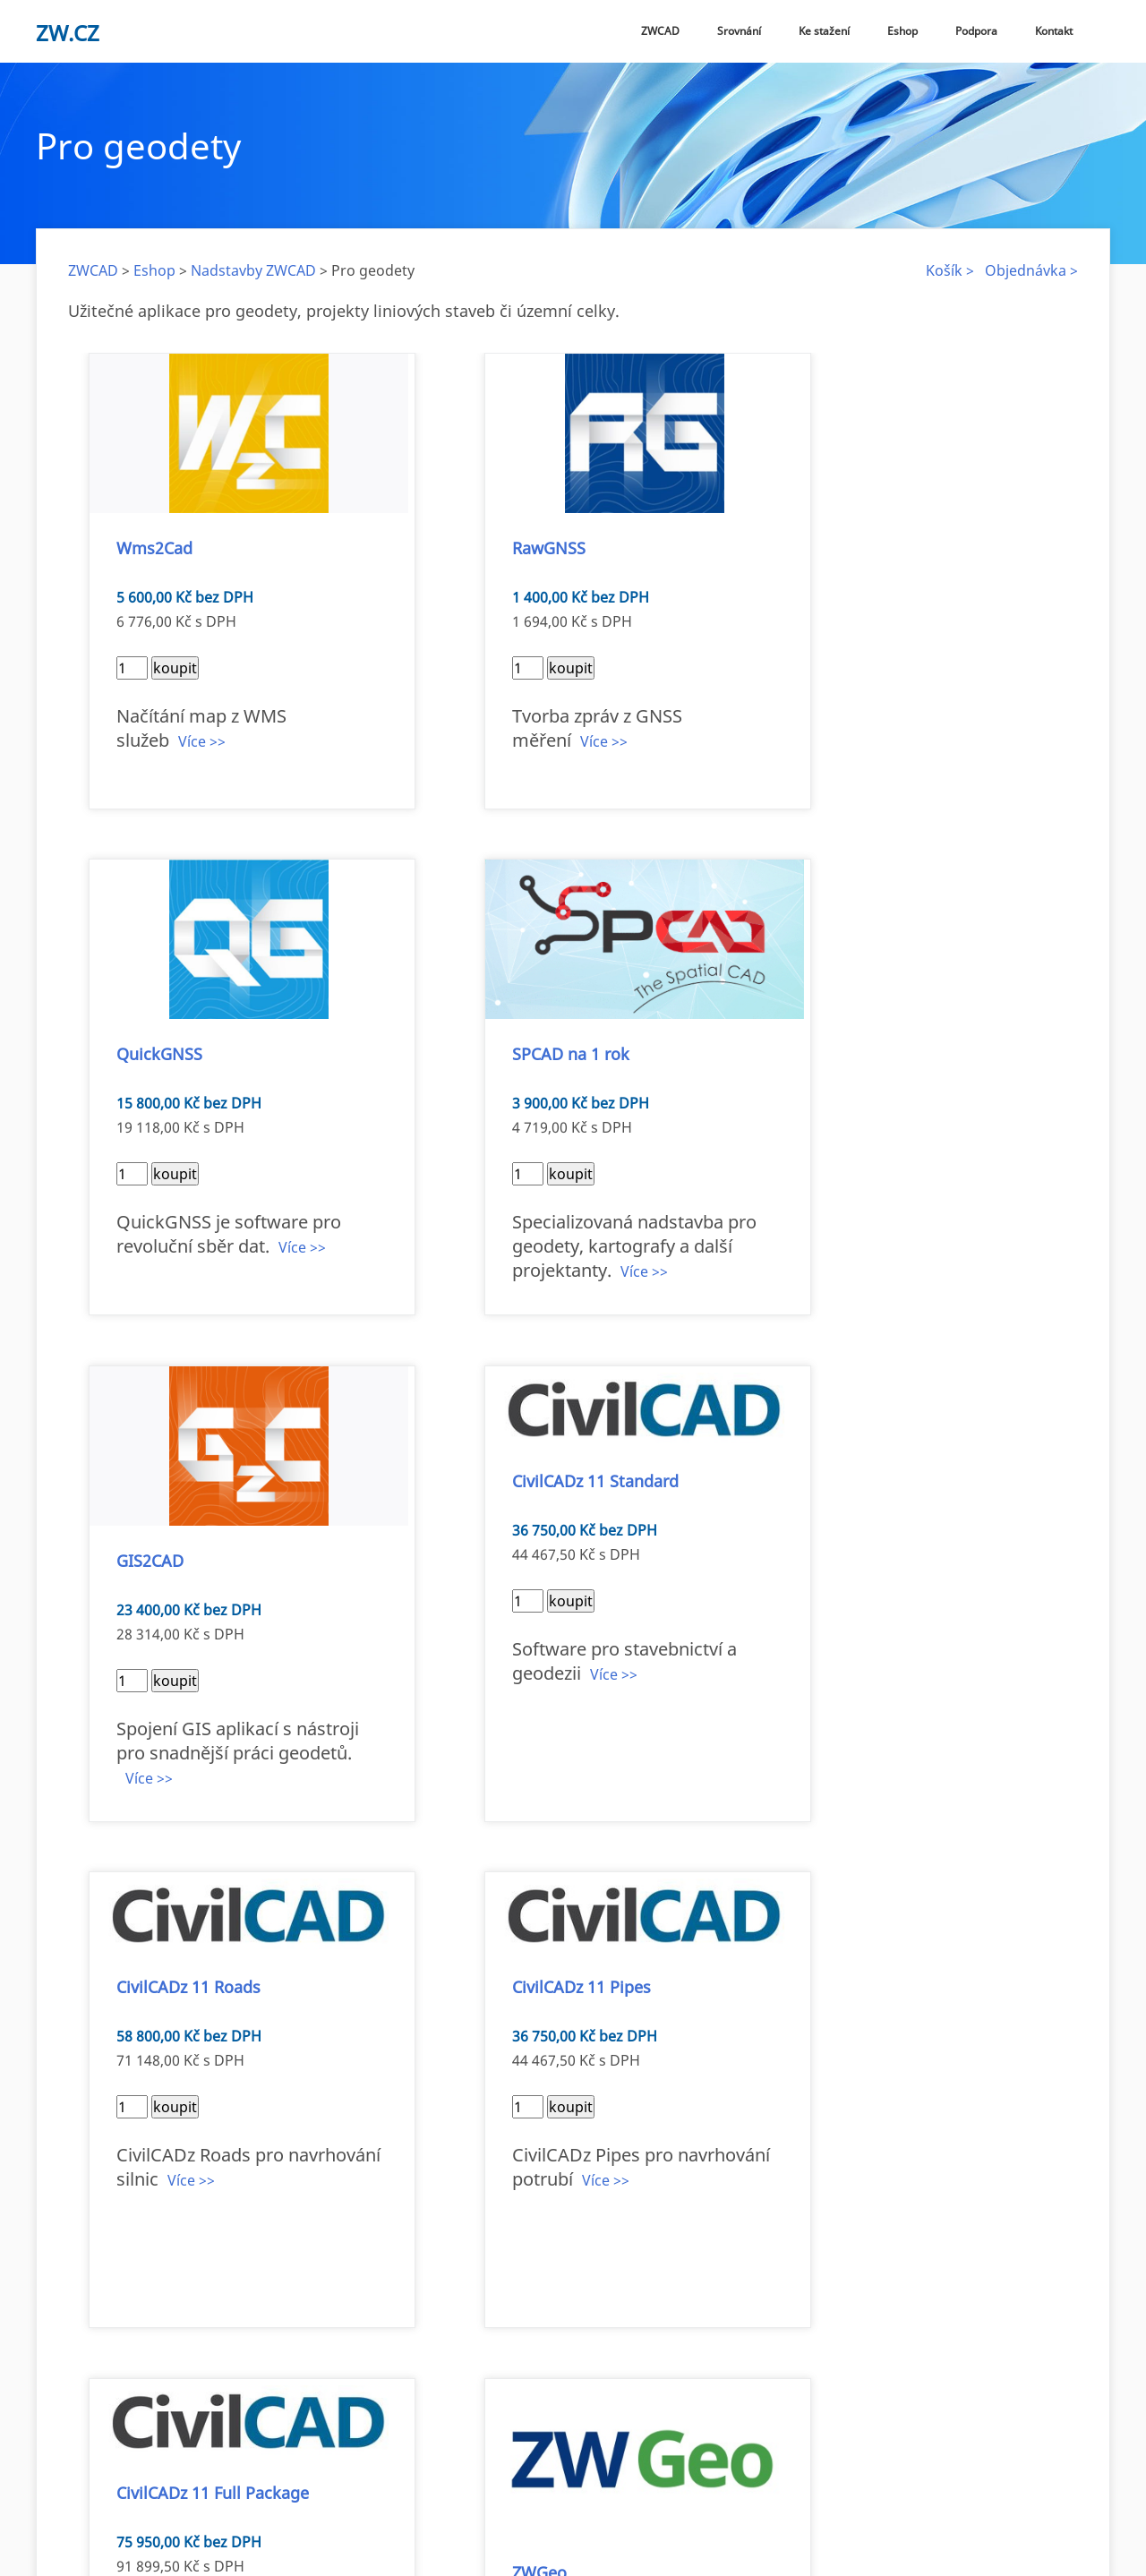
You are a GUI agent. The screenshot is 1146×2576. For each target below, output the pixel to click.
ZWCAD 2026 (350, 2497)
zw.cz (67, 32)
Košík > (950, 270)
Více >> (204, 717)
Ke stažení (824, 31)
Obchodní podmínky (638, 2497)
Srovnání (739, 31)
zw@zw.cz (388, 2452)
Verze (419, 2497)
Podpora (976, 31)
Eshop (902, 31)
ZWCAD (660, 31)
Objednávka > (1031, 270)
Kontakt (1054, 31)
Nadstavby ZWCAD (253, 270)
